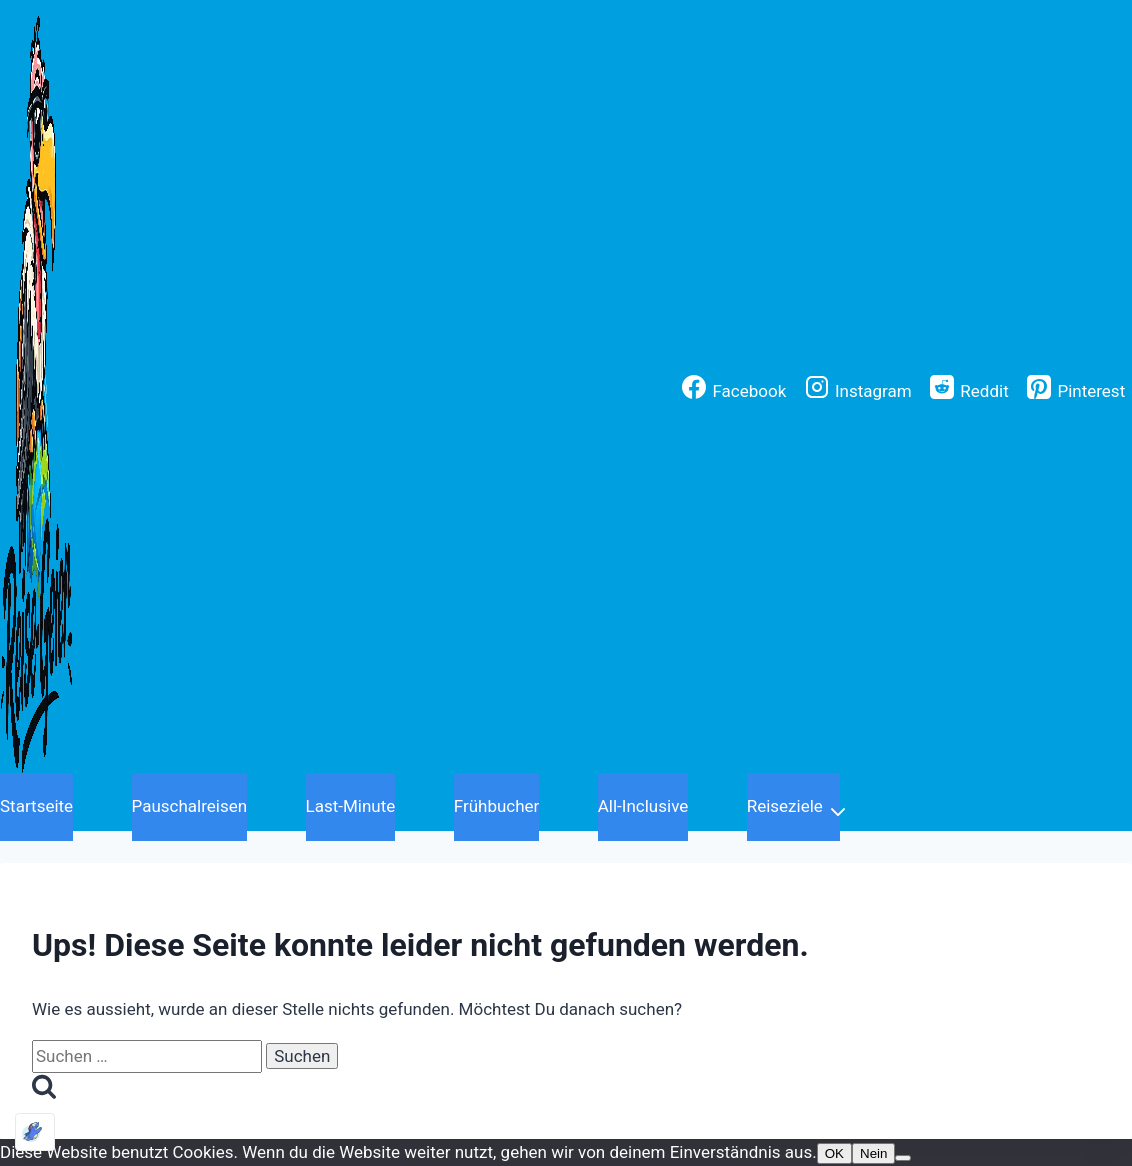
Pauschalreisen (190, 806)
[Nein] (903, 1158)
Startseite (36, 806)
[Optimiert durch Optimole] (35, 1132)
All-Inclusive (643, 806)
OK (834, 1153)
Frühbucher (497, 806)
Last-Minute (351, 806)
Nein (873, 1153)
